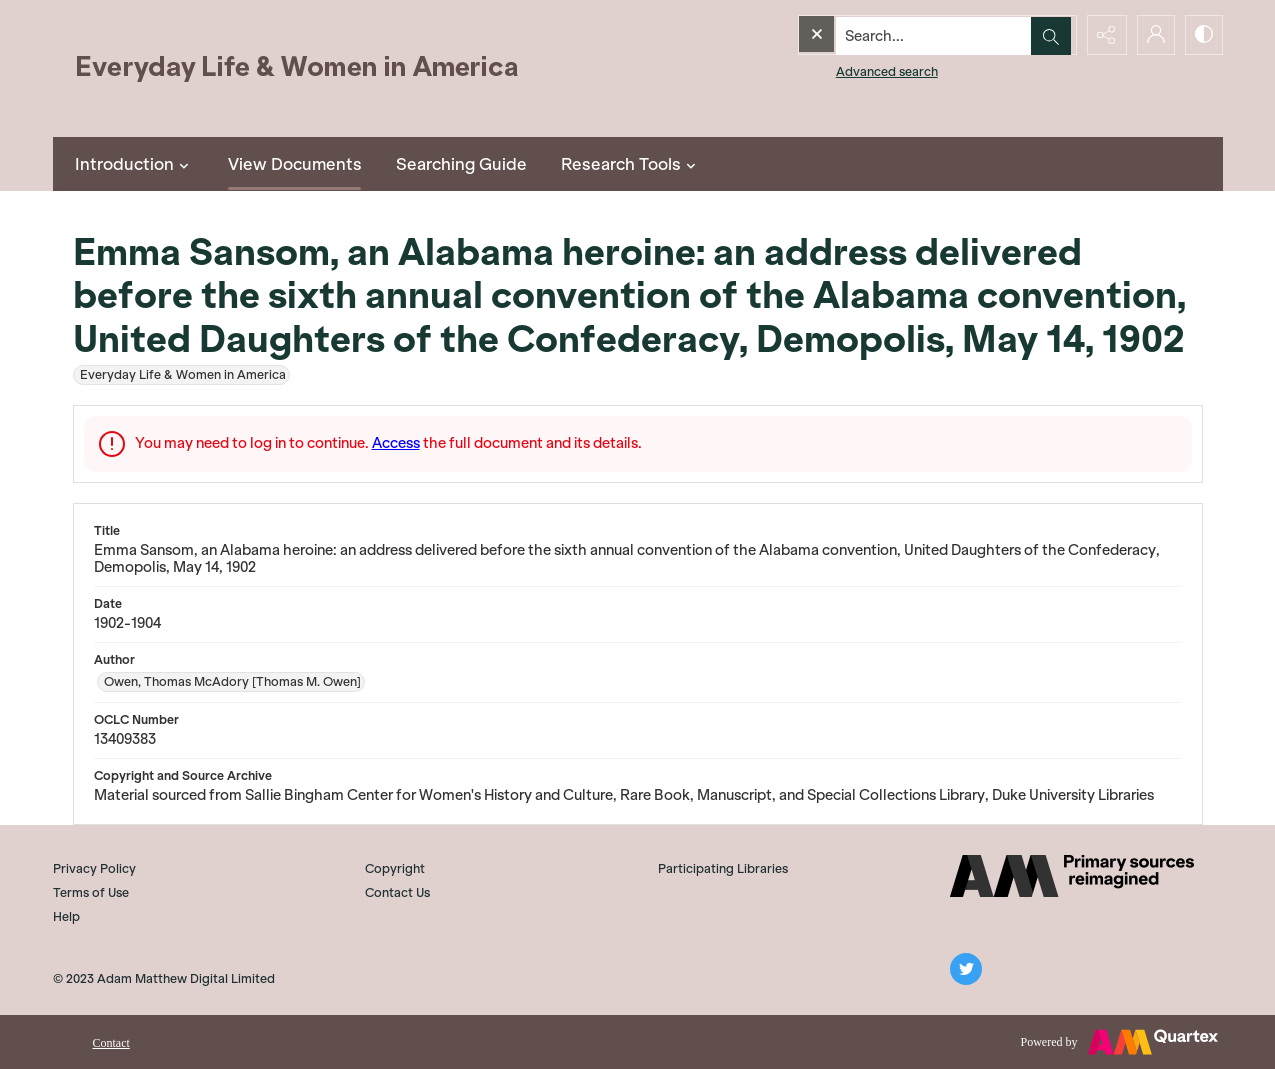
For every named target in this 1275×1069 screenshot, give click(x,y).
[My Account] (1153, 35)
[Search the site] (894, 35)
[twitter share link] (966, 969)
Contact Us (397, 892)
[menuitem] (111, 1041)
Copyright (395, 868)
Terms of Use (91, 892)
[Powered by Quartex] (1119, 1042)
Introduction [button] (134, 164)
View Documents (295, 164)
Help (66, 916)
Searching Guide (461, 164)
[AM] (1072, 876)
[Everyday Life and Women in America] (298, 68)
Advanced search (846, 70)
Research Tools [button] (631, 164)
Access (396, 443)
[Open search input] (1053, 35)
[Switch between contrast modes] (1203, 35)
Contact (111, 1043)
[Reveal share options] (1103, 35)
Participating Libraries (723, 868)
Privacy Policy (94, 868)
